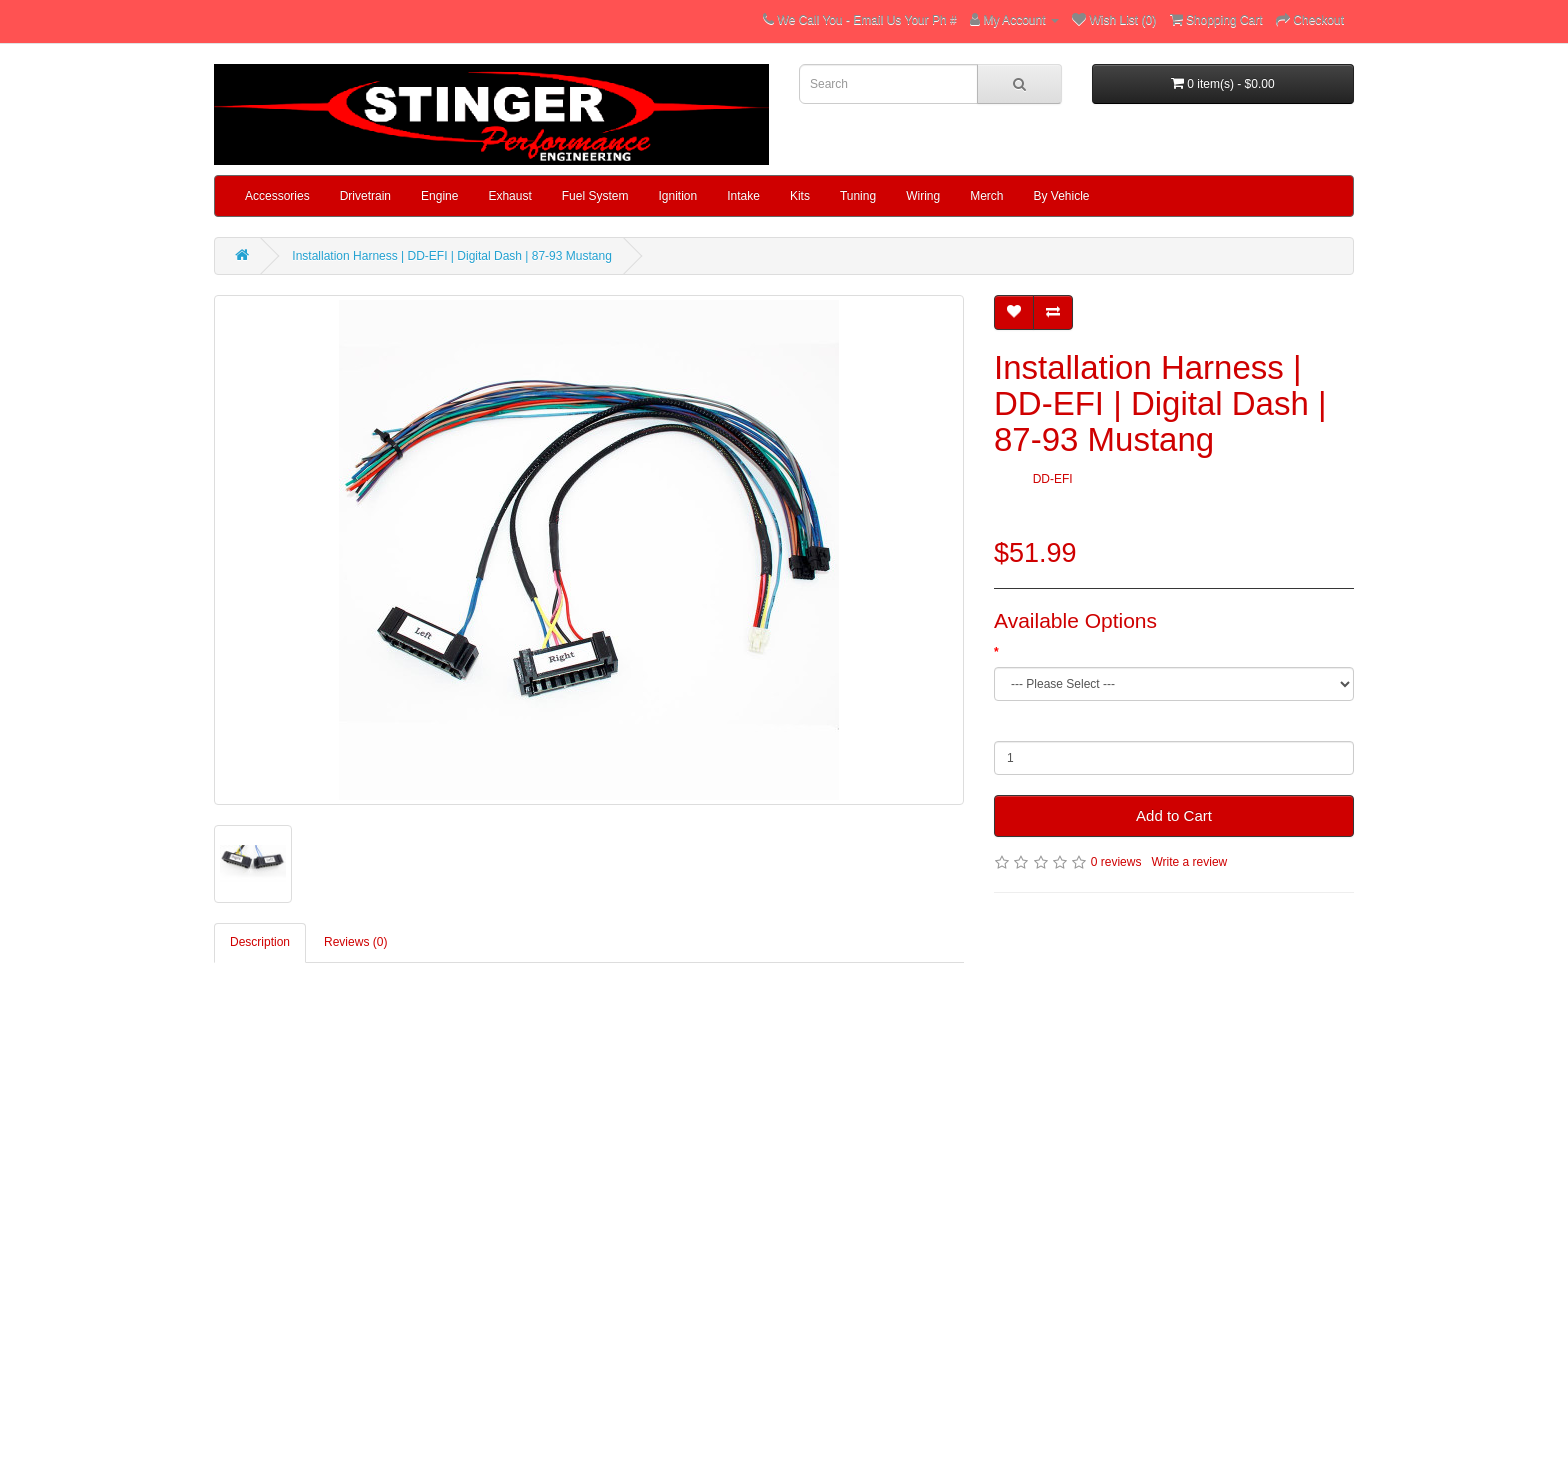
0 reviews (1116, 862)
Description (260, 942)
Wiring (923, 196)
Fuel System (595, 196)
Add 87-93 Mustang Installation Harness (1108, 652)
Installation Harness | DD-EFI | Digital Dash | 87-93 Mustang (451, 256)
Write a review (1189, 862)
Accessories (277, 196)
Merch (986, 196)
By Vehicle (1062, 196)
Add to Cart (1174, 815)
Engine (439, 196)
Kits (800, 196)
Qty (1003, 726)
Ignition (677, 196)
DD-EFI (1053, 479)
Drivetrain (365, 196)
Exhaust (509, 196)
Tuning (858, 196)
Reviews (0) (355, 942)
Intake (743, 196)
